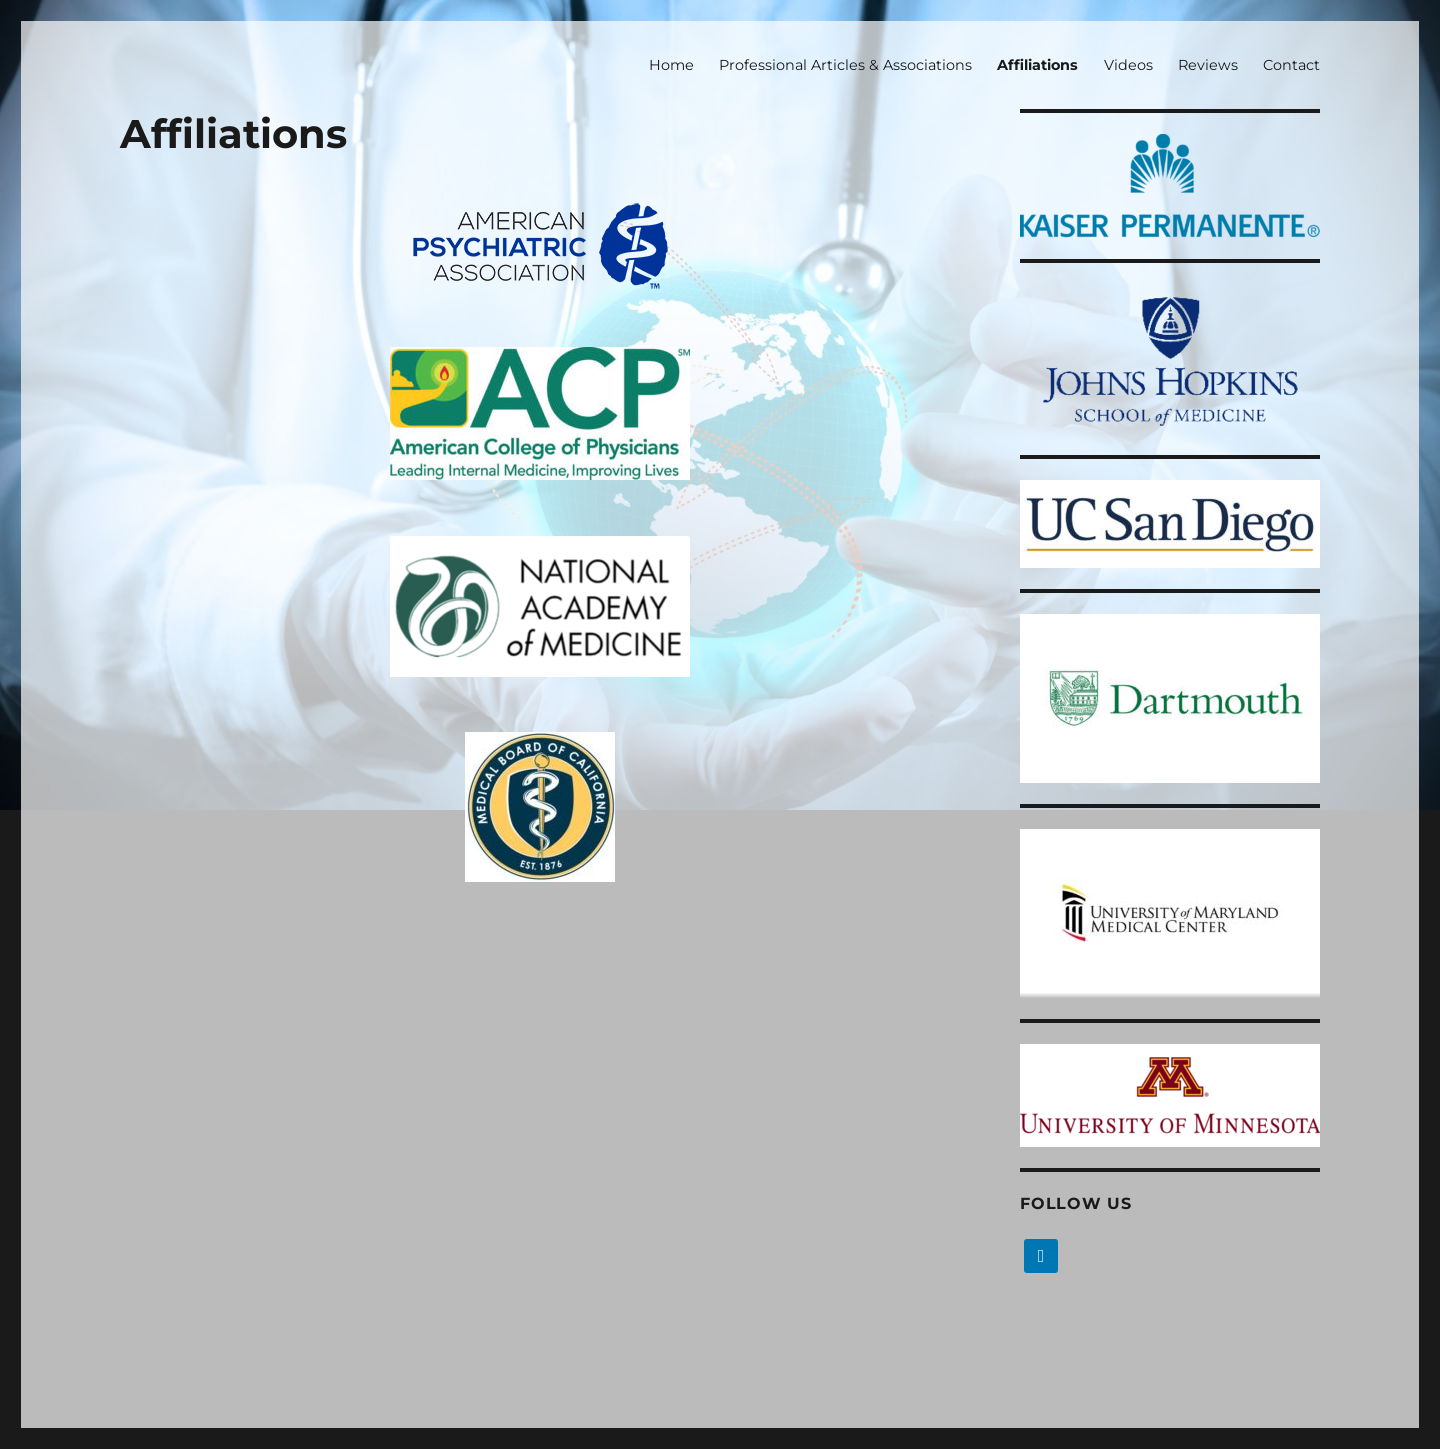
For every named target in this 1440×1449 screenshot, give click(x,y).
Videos (1128, 65)
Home (671, 65)
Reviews (1208, 65)
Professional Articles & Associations (845, 65)
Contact (1291, 65)
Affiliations (1037, 65)
